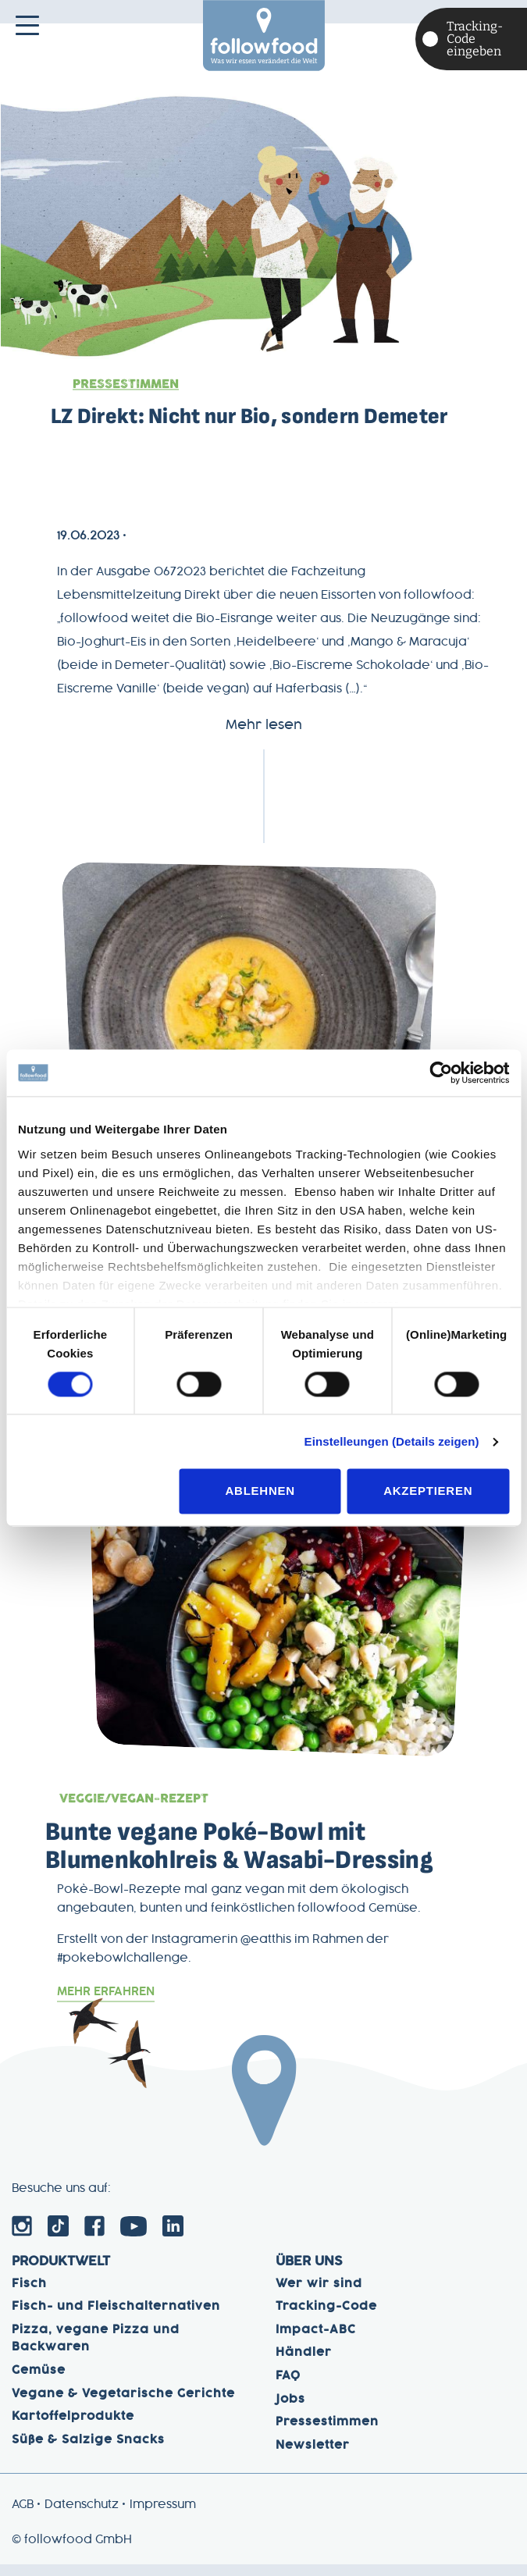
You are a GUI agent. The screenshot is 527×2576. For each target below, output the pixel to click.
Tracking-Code (326, 2318)
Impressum (163, 2516)
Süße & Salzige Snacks (88, 2451)
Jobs (290, 2410)
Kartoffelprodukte (73, 2428)
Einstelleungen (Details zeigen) (391, 1441)
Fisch (29, 2295)
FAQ (288, 2387)
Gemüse (39, 2381)
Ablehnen (259, 1491)
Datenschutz (82, 2516)
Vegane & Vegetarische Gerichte (123, 2405)
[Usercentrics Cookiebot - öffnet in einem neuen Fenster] (440, 1072)
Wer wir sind (319, 2295)
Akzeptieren (427, 1491)
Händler (304, 2364)
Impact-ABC (316, 2341)
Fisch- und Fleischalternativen (116, 2318)
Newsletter (313, 2456)
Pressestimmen (130, 384)
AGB (23, 2516)
